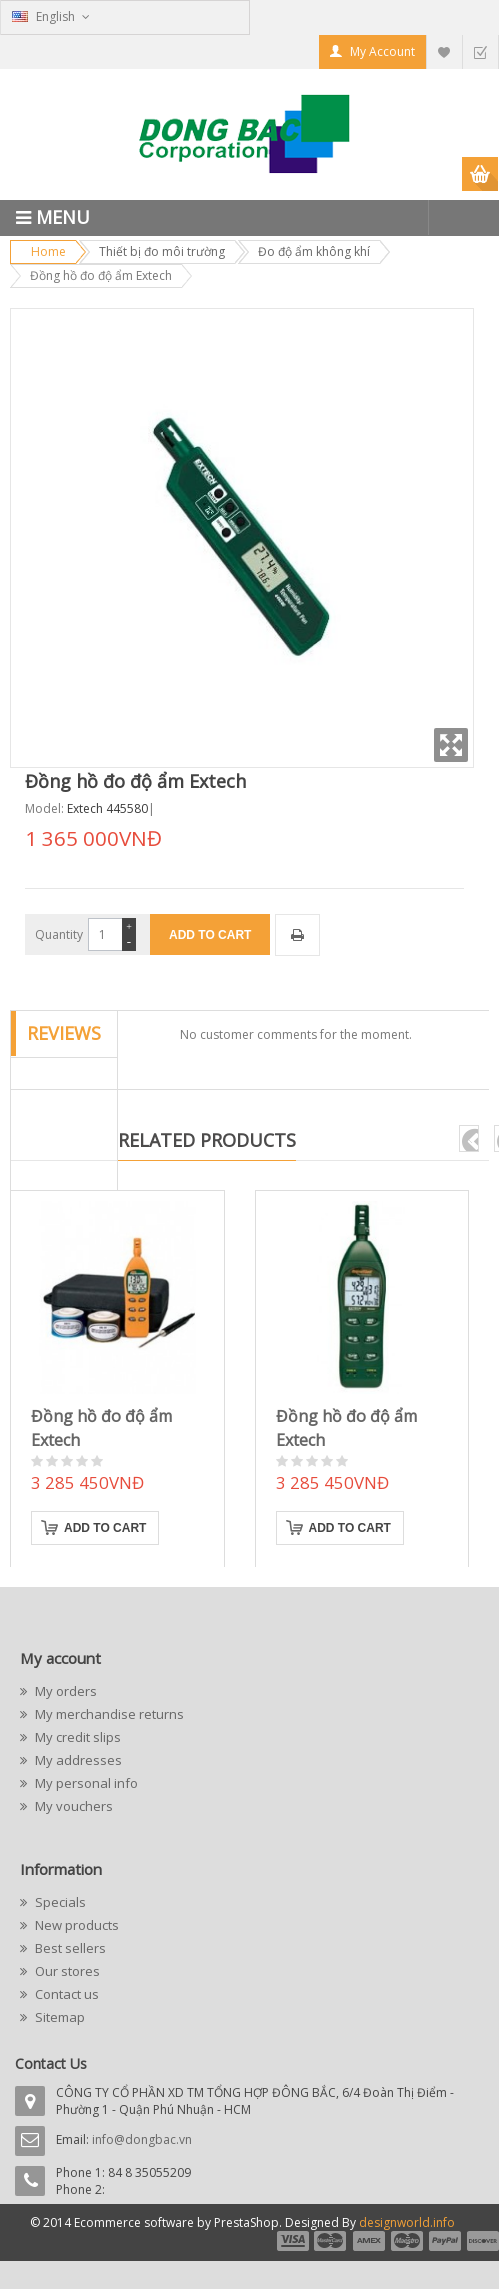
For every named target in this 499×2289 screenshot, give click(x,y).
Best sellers (69, 1948)
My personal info (85, 1783)
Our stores (66, 1971)
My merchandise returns (108, 1714)
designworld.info (407, 2222)
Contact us (65, 1994)
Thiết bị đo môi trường (162, 251)
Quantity (59, 934)
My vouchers (72, 1806)
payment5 (445, 2241)
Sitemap (58, 2017)
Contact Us (51, 2063)
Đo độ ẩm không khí (314, 251)
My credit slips (76, 1737)
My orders (64, 1691)
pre (469, 1138)
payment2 (331, 2241)
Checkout (480, 51)
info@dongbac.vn (142, 2139)
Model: (44, 808)
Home (48, 251)
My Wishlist (444, 51)
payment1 (292, 2241)
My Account (382, 51)
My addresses (77, 1760)
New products (75, 1925)
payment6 (481, 2241)
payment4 (409, 2241)
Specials (59, 1902)
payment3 (370, 2241)
